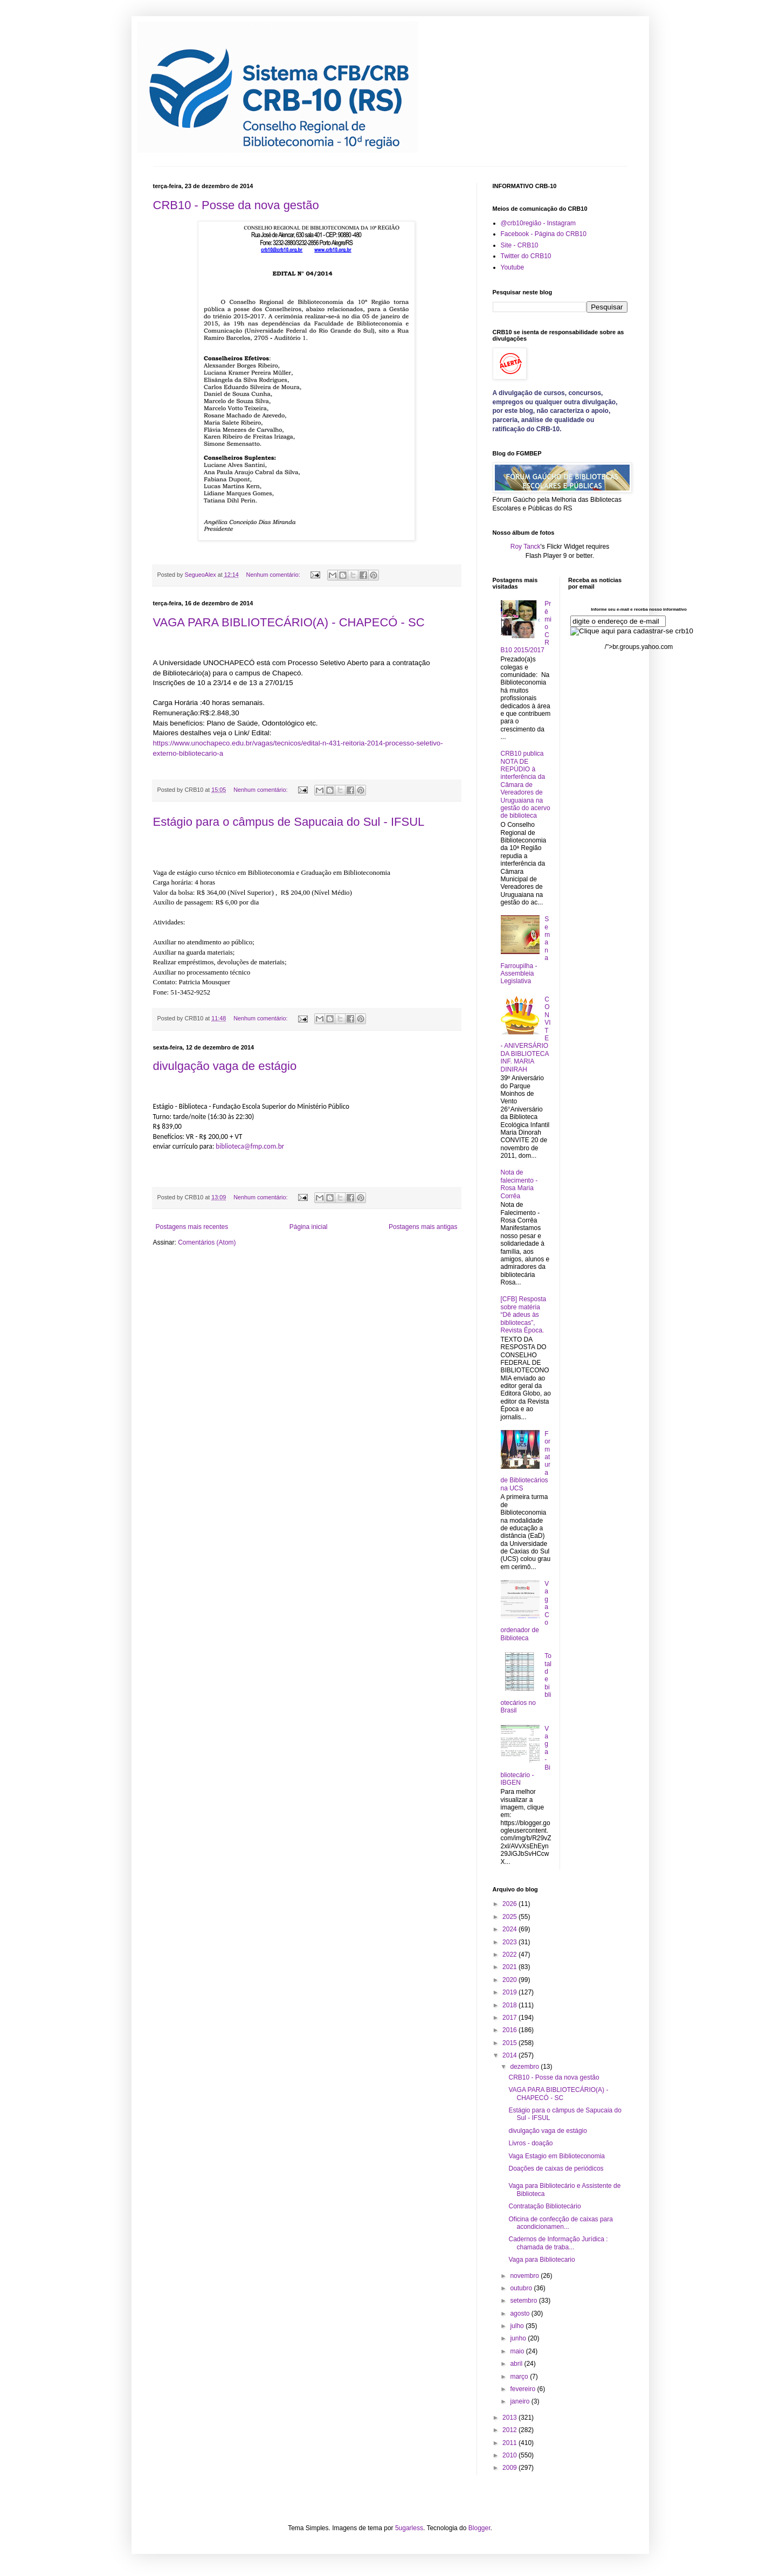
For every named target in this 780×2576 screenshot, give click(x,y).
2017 (510, 2017)
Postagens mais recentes (192, 1227)
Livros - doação (530, 2143)
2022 (510, 1954)
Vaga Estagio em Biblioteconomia (556, 2156)
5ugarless (409, 2528)
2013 (510, 2417)
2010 (510, 2455)
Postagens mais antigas (423, 1227)
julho (518, 2326)
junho (519, 2338)
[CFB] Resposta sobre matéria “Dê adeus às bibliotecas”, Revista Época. (524, 1314)
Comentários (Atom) (207, 1242)
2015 (510, 2043)
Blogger (479, 2528)
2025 (510, 1917)
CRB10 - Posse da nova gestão (236, 205)
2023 (510, 1942)
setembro (524, 2300)
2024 (510, 1929)
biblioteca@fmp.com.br (250, 1146)
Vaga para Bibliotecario (541, 2259)
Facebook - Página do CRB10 (543, 234)
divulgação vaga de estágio (225, 1066)
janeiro (520, 2401)
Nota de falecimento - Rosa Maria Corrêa (519, 1184)
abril (517, 2363)
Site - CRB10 (520, 245)
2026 (510, 1904)
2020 (510, 1980)
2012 (510, 2430)
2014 (510, 2055)
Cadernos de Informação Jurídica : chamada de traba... (558, 2242)
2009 (510, 2467)
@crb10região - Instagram (538, 223)
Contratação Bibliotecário (544, 2206)
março (520, 2376)
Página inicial (308, 1227)
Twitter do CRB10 (526, 256)
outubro (522, 2288)
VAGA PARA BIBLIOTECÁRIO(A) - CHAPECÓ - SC (289, 622)
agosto (520, 2313)
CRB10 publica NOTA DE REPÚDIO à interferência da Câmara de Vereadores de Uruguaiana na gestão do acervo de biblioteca (525, 784)
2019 (510, 1992)
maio (518, 2351)
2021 (510, 1967)
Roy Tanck (525, 546)
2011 (510, 2443)
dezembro (525, 2066)
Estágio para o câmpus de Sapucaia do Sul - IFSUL (289, 821)
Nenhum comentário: (274, 574)
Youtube (512, 267)
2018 (510, 2005)
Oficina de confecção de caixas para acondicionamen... (560, 2222)
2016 (510, 2030)
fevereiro (523, 2389)
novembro (525, 2276)
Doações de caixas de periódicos (555, 2168)
